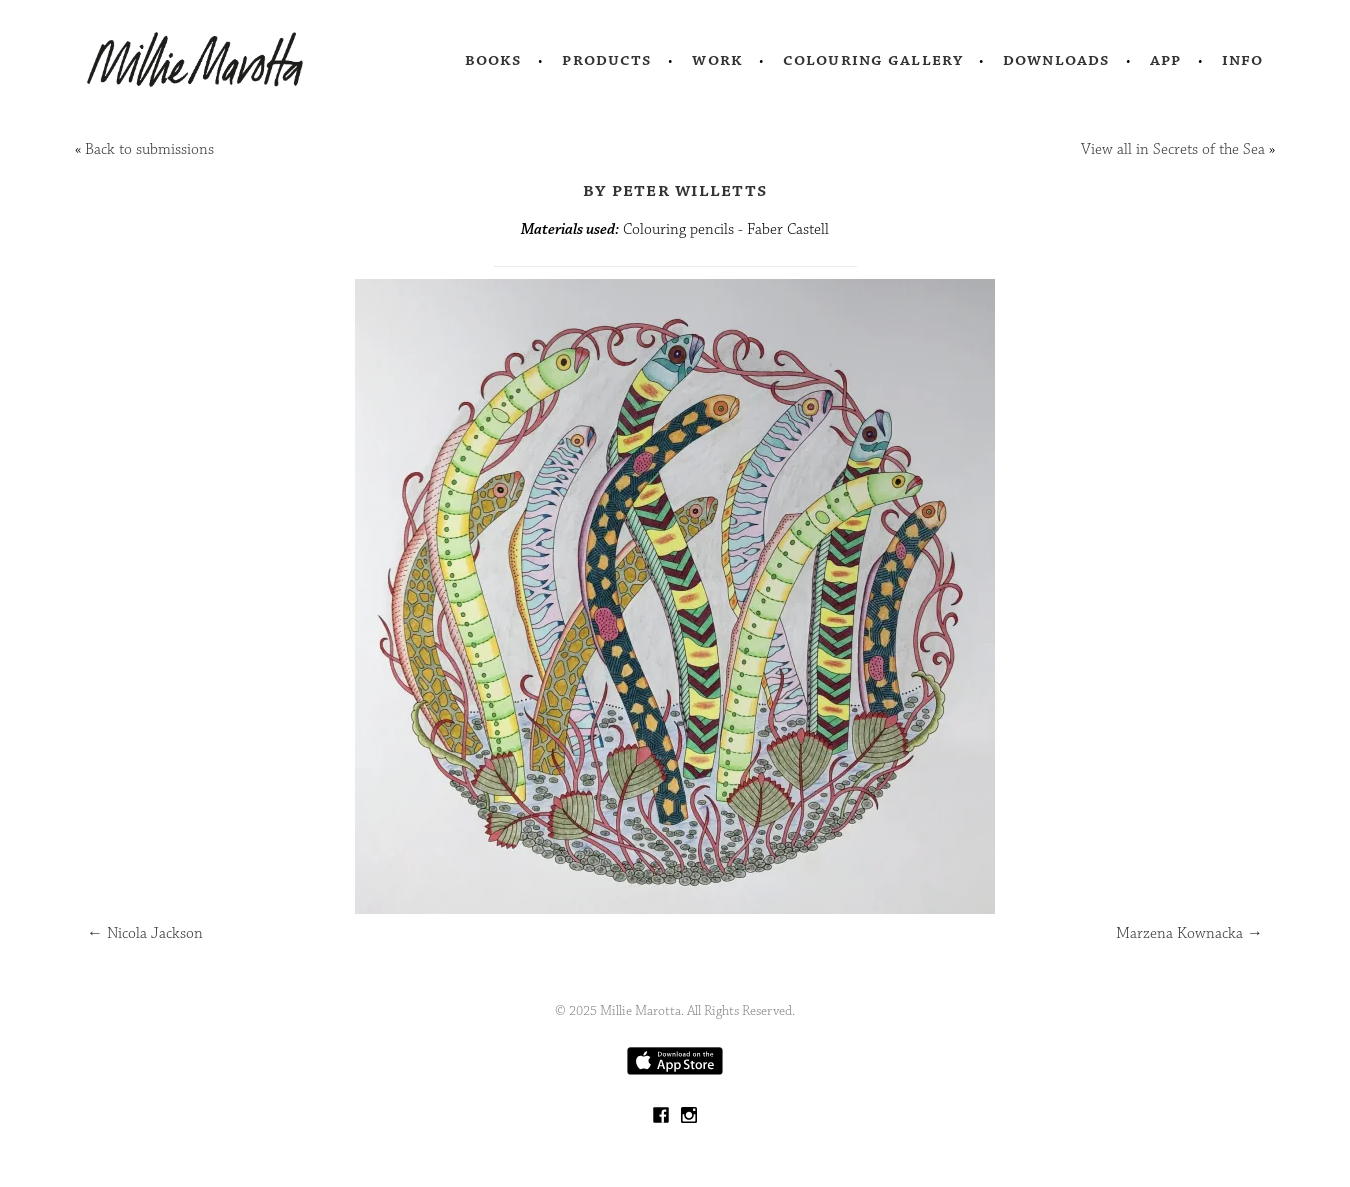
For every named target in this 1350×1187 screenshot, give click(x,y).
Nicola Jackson (145, 933)
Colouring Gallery (873, 60)
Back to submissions (149, 149)
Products (607, 60)
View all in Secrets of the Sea (1173, 149)
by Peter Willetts (675, 190)
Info (1243, 60)
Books (494, 60)
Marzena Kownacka (1189, 933)
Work (717, 60)
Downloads (1056, 60)
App (1165, 60)
